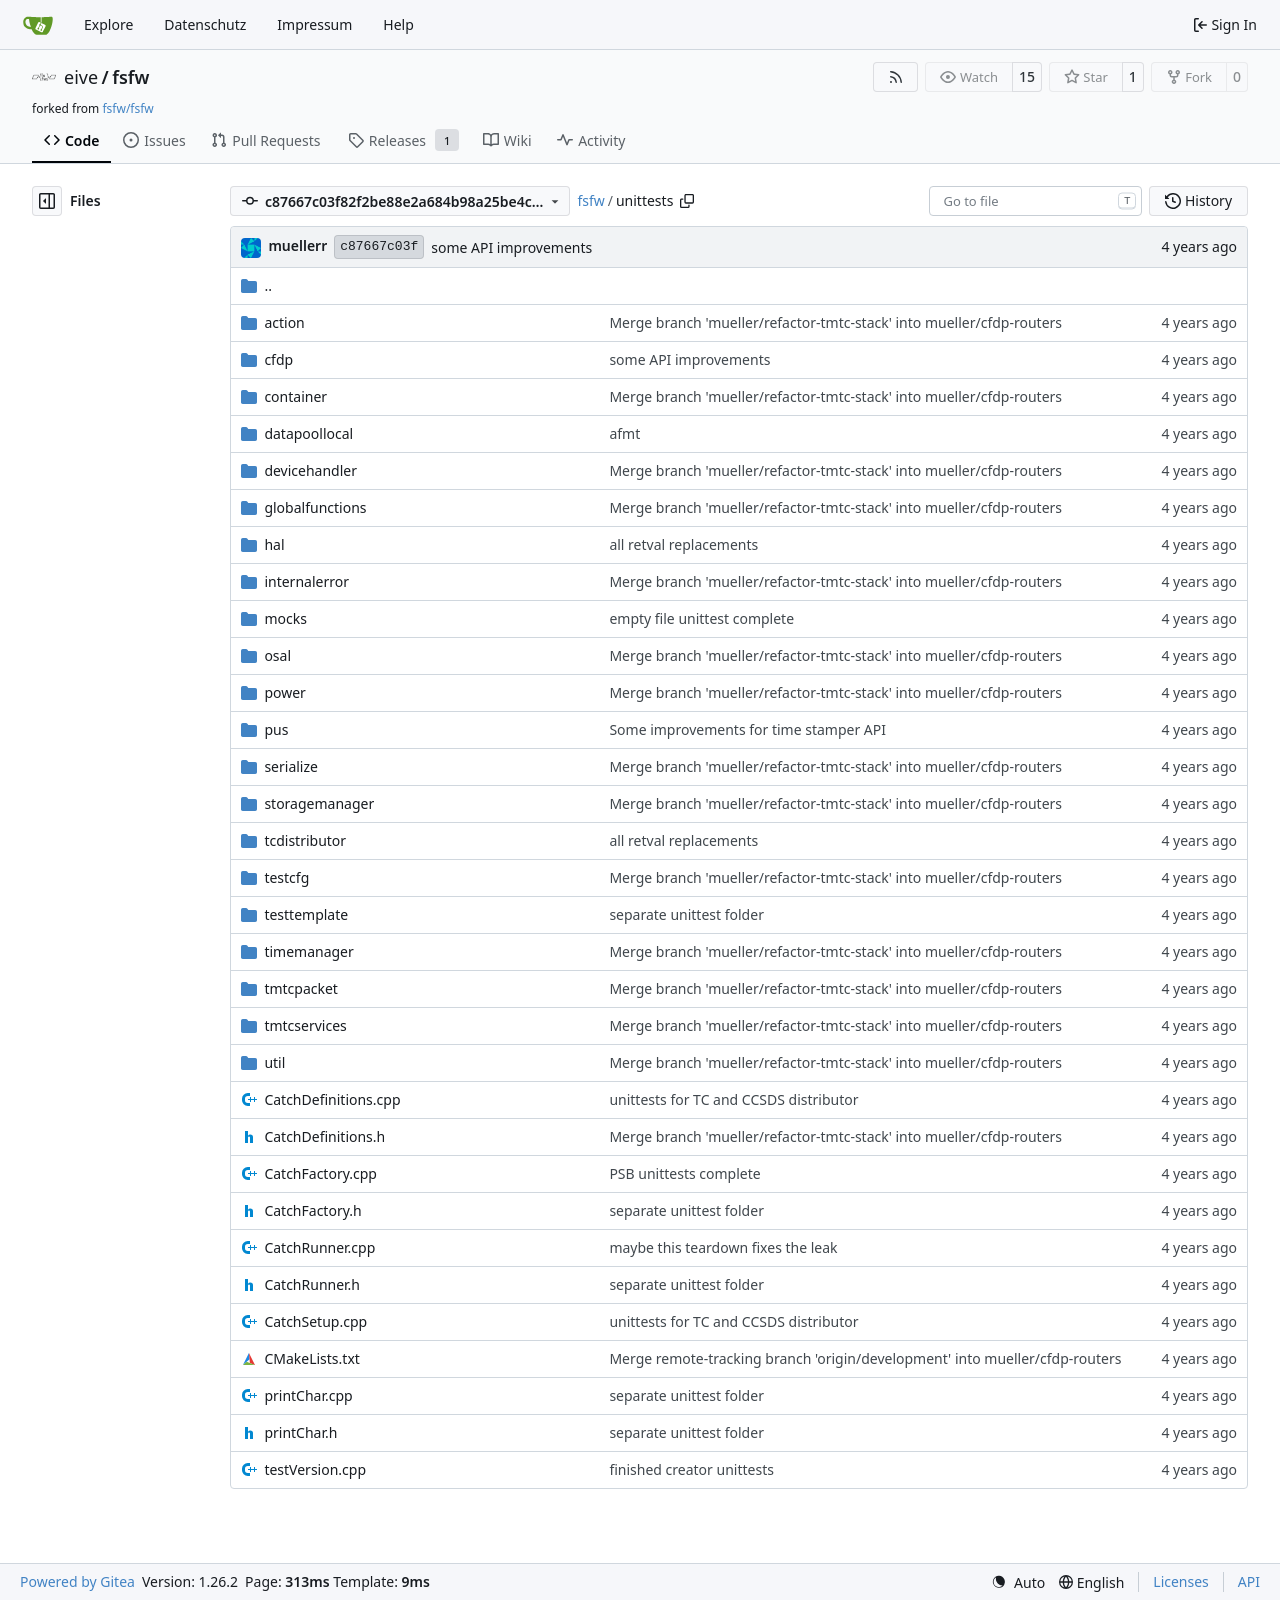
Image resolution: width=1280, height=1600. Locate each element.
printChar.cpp (308, 1395)
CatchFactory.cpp (320, 1173)
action (284, 322)
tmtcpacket (301, 988)
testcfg (286, 877)
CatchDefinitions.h (324, 1136)
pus (276, 729)
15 (1027, 76)
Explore (108, 24)
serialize (291, 766)
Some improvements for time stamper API (747, 729)
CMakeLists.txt (311, 1358)
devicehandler (310, 470)
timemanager (308, 951)
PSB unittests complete (684, 1173)
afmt (624, 433)
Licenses (1181, 1581)
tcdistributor (305, 840)
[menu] (1018, 1582)
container (295, 396)
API (1249, 1581)
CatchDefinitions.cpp (332, 1099)
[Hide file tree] (47, 201)
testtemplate (306, 914)
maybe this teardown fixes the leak (723, 1247)
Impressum (314, 24)
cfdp (278, 359)
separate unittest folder (686, 914)
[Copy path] (687, 201)
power (284, 692)
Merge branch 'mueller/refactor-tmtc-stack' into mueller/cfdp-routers (835, 322)
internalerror (306, 581)
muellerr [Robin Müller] (297, 245)
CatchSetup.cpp (315, 1321)
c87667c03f (379, 246)
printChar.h (300, 1432)
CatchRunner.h (312, 1284)
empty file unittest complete (701, 618)
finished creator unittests (691, 1469)
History (1198, 200)
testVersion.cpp (315, 1469)
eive (81, 77)
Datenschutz (205, 24)
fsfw (130, 77)
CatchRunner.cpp (319, 1247)
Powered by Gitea (77, 1581)
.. (256, 285)
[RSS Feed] (896, 77)
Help (398, 24)
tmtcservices (305, 1025)
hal (274, 544)
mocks (285, 618)
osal (277, 655)
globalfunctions (315, 507)
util (274, 1062)
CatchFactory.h (312, 1210)
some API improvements (511, 247)
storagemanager (319, 803)
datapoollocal (308, 433)
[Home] (38, 25)
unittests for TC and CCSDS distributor (733, 1099)
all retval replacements (683, 544)
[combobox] (1035, 201)
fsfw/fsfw (127, 108)
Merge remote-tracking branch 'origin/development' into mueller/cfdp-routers (865, 1358)
